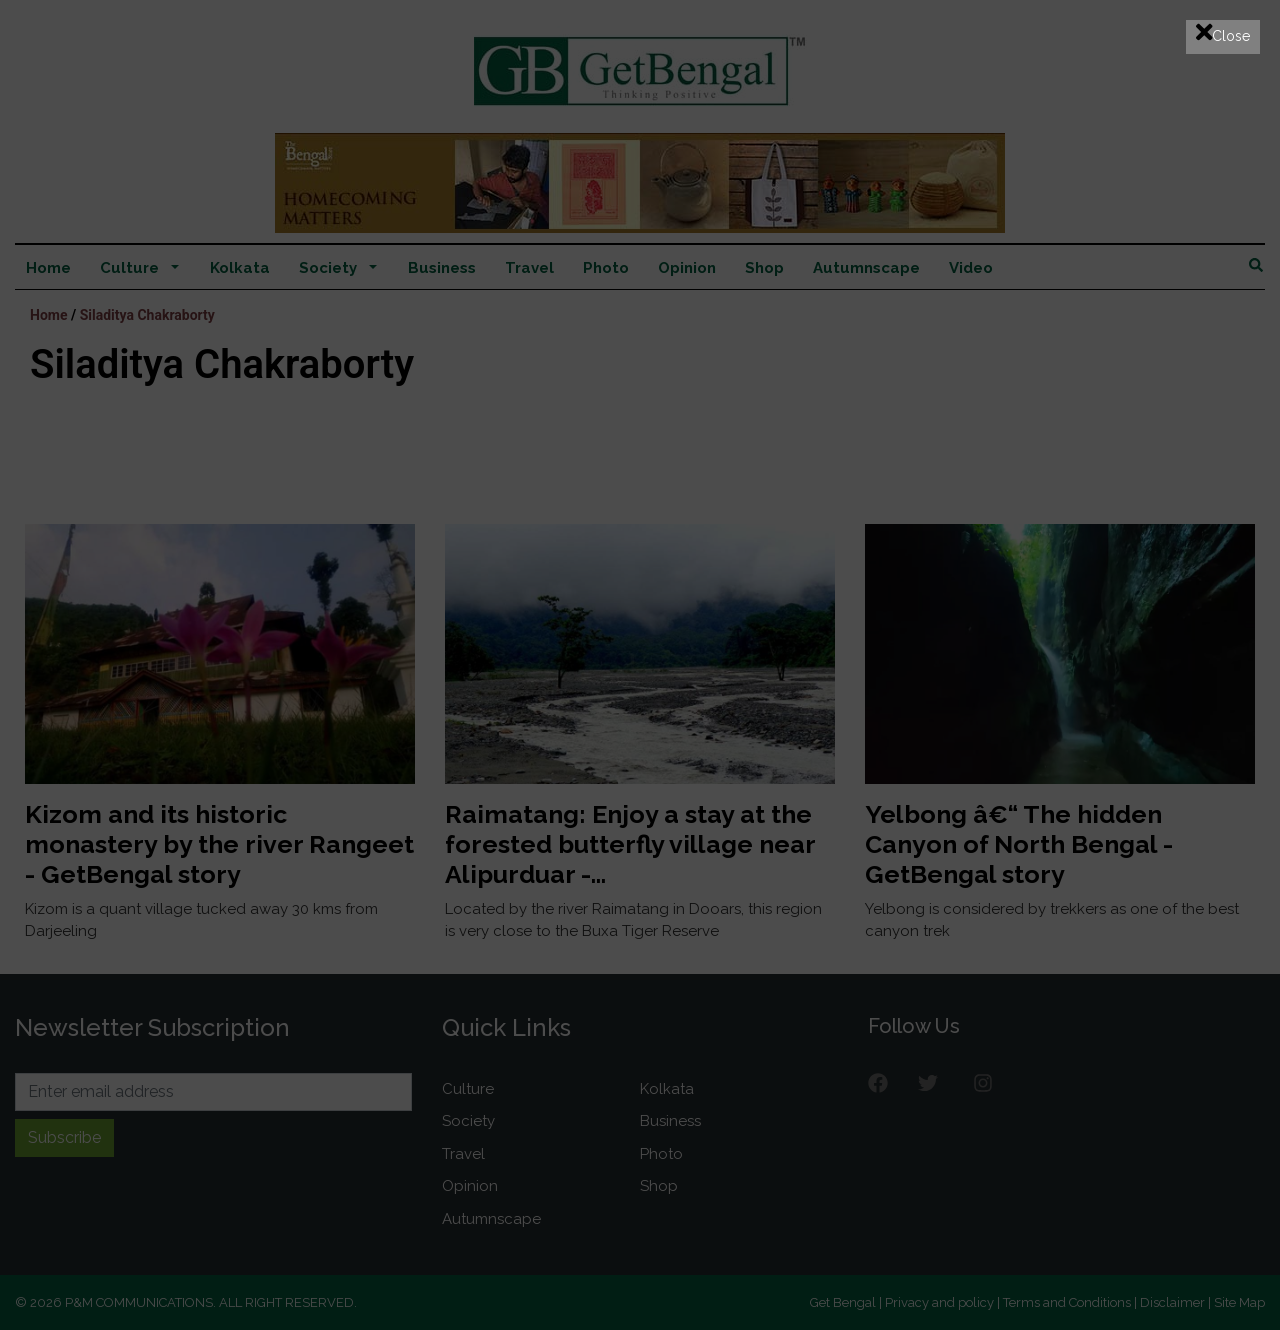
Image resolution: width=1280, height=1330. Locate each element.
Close (1223, 32)
